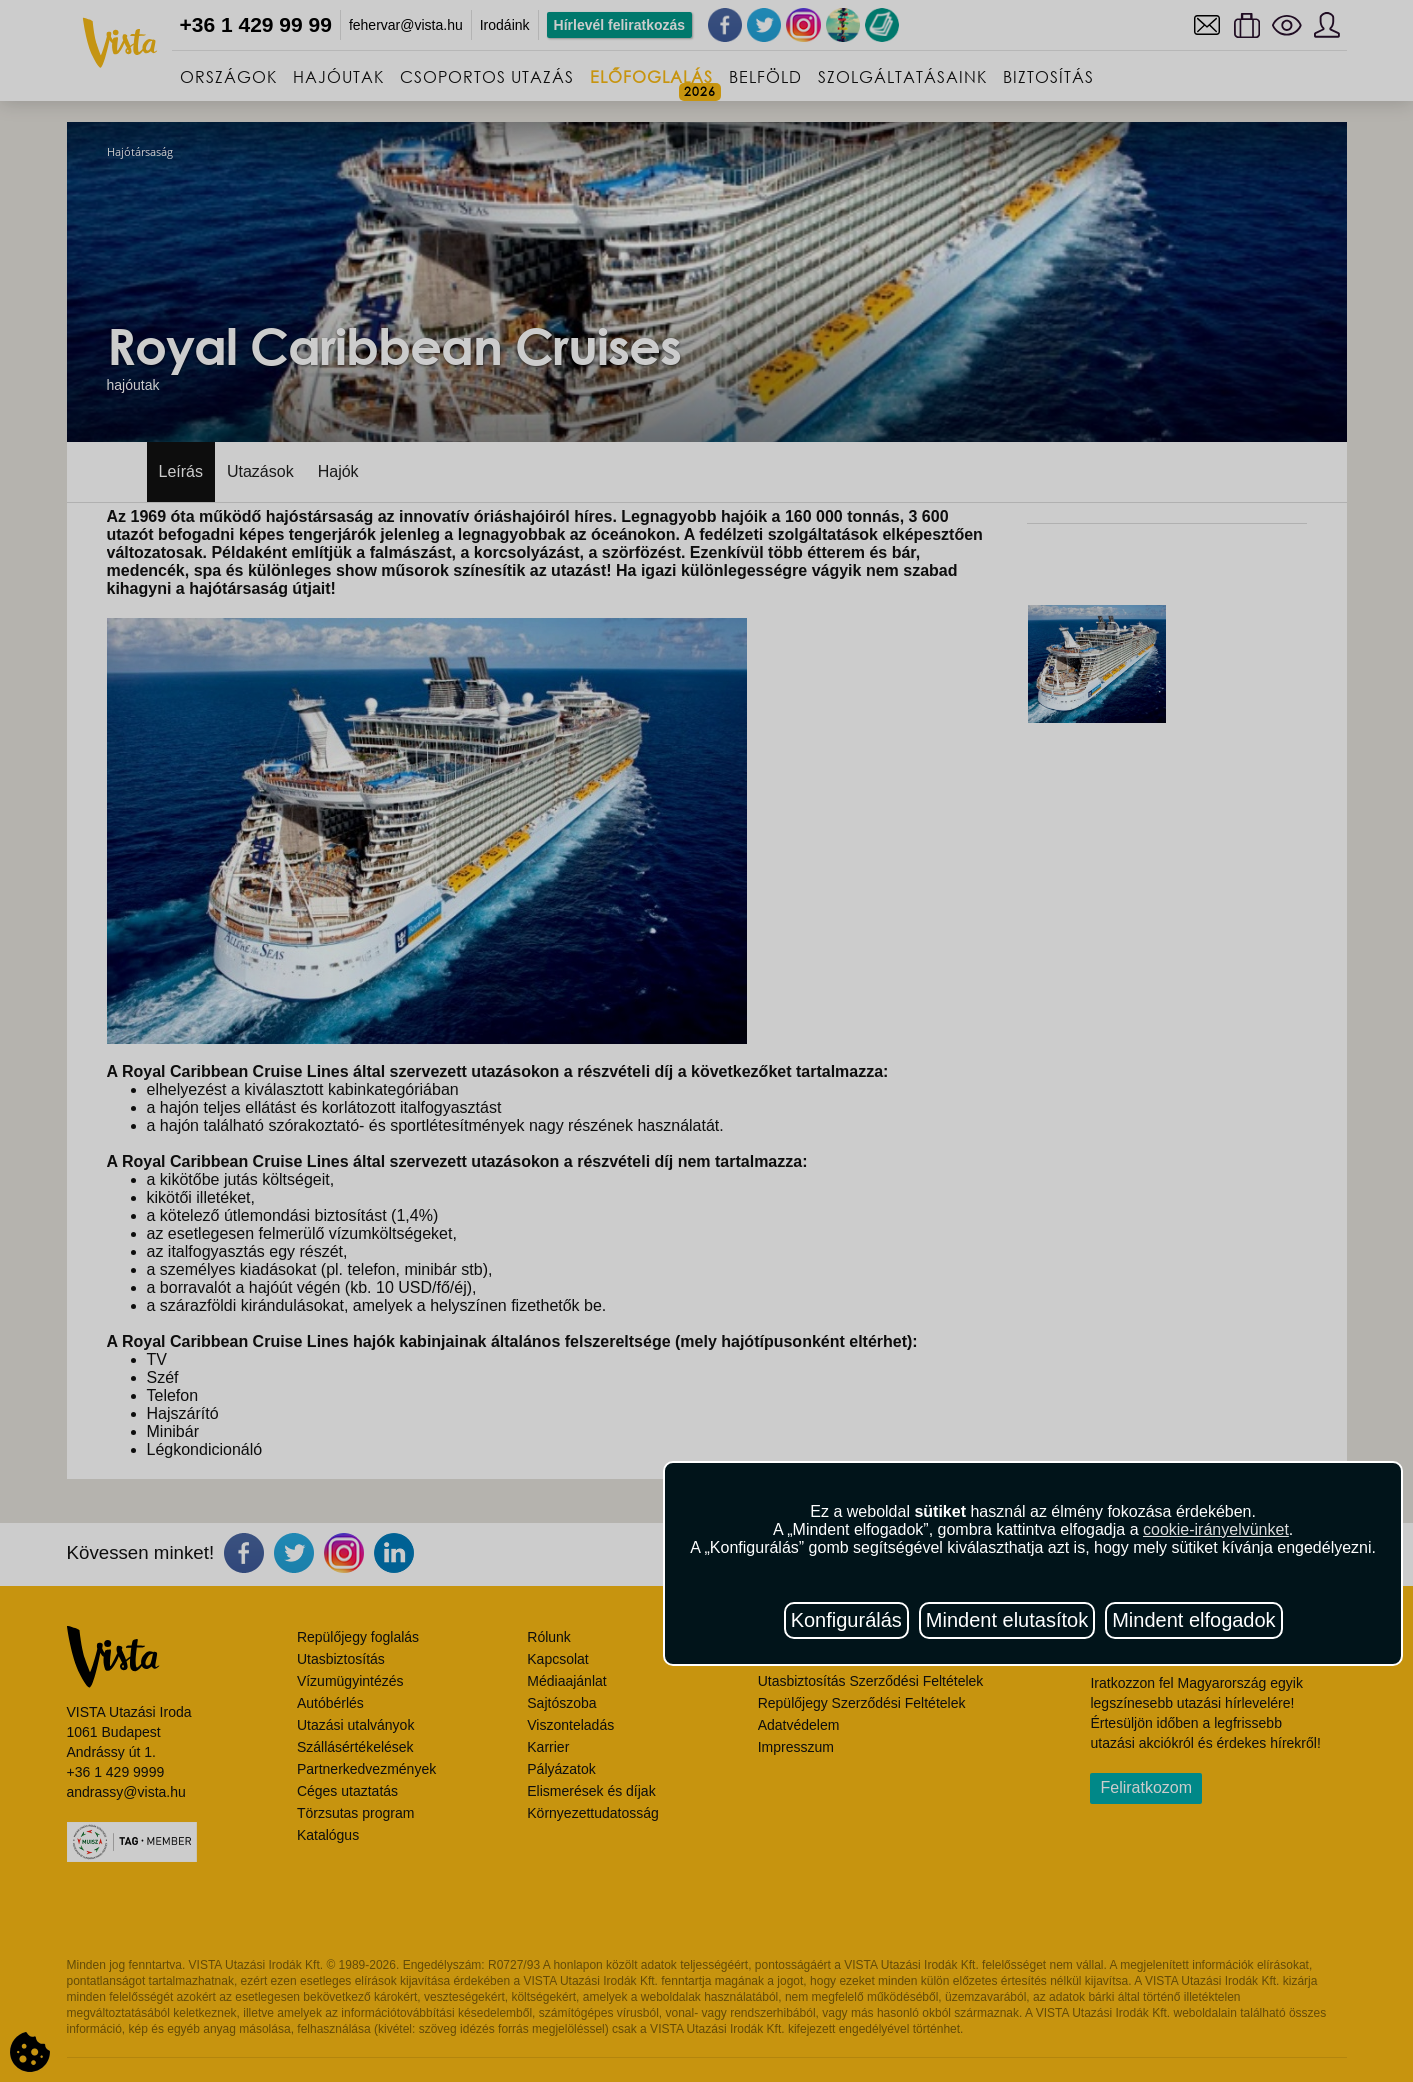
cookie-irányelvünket (1216, 1529)
